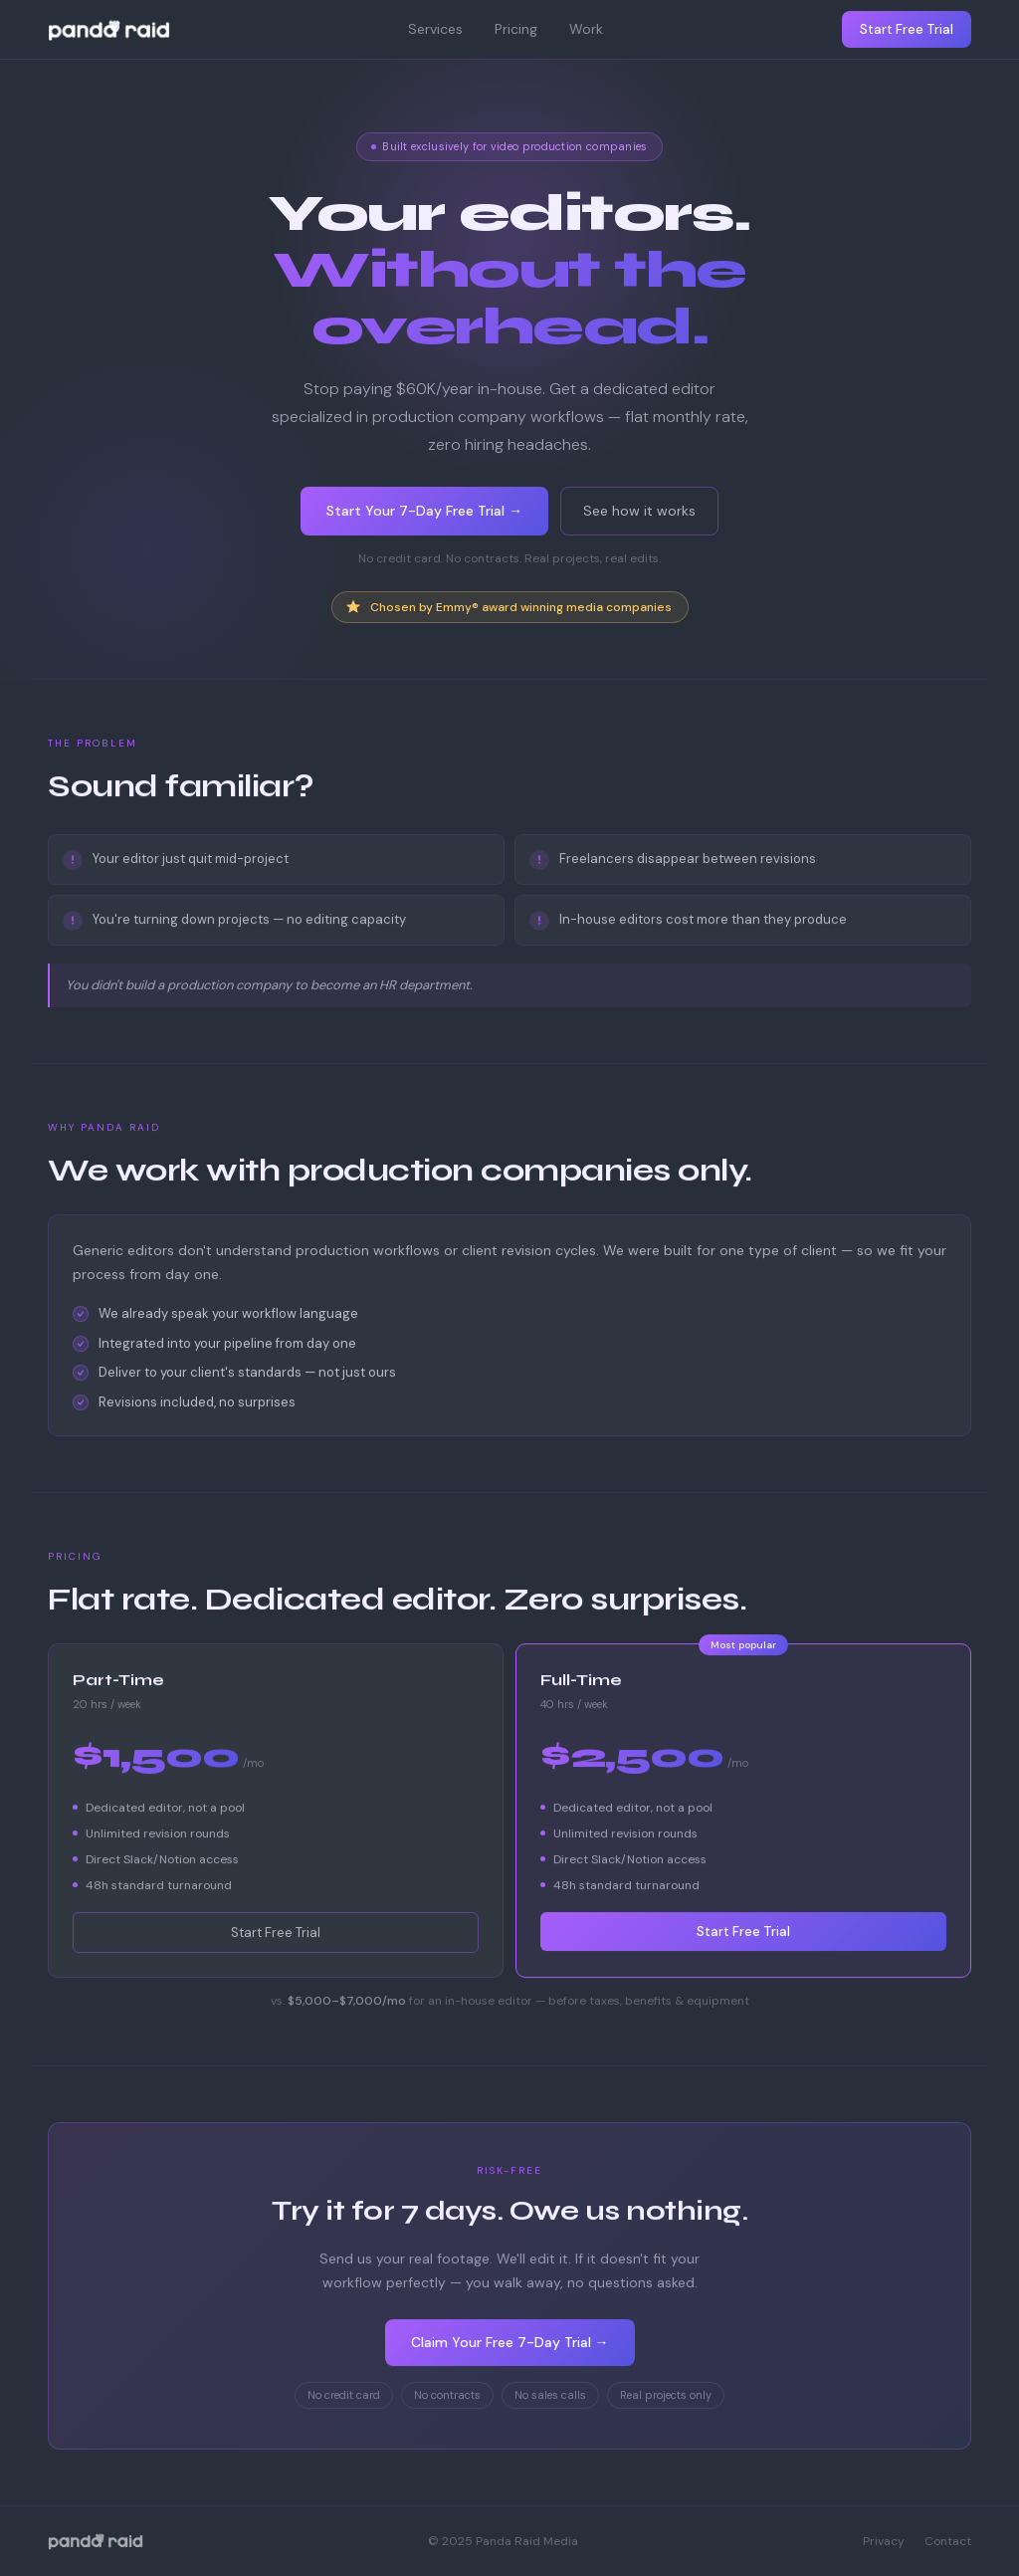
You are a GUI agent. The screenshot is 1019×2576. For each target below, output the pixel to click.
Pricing (516, 29)
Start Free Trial (906, 29)
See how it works (639, 511)
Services (435, 29)
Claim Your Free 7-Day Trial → (510, 2343)
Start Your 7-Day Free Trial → (424, 511)
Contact (947, 2541)
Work (586, 29)
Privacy (884, 2541)
